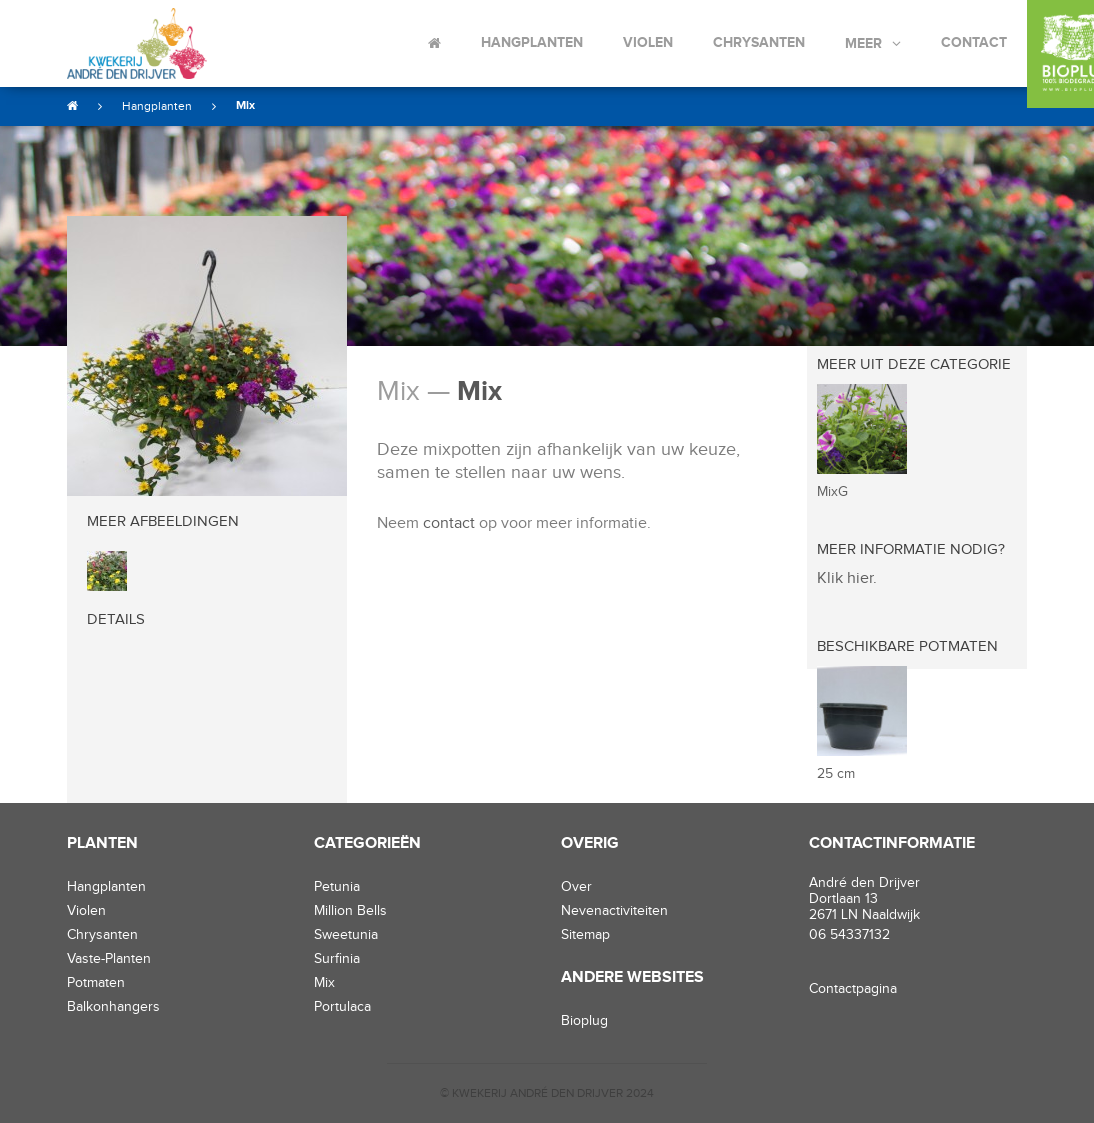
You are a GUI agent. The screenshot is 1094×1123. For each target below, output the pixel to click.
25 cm (836, 774)
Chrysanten (759, 42)
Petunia (337, 887)
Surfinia (337, 959)
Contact (974, 42)
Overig (590, 843)
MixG (832, 492)
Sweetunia (346, 935)
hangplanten (106, 887)
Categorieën (367, 843)
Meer (863, 43)
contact (449, 523)
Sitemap (585, 935)
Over (576, 887)
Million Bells (350, 911)
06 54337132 (849, 935)
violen (86, 911)
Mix (245, 105)
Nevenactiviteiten (614, 911)
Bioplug (584, 1021)
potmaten (96, 983)
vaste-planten (109, 959)
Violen (648, 42)
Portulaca (342, 1007)
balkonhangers (113, 1007)
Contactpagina (853, 989)
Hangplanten (532, 42)
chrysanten (102, 935)
